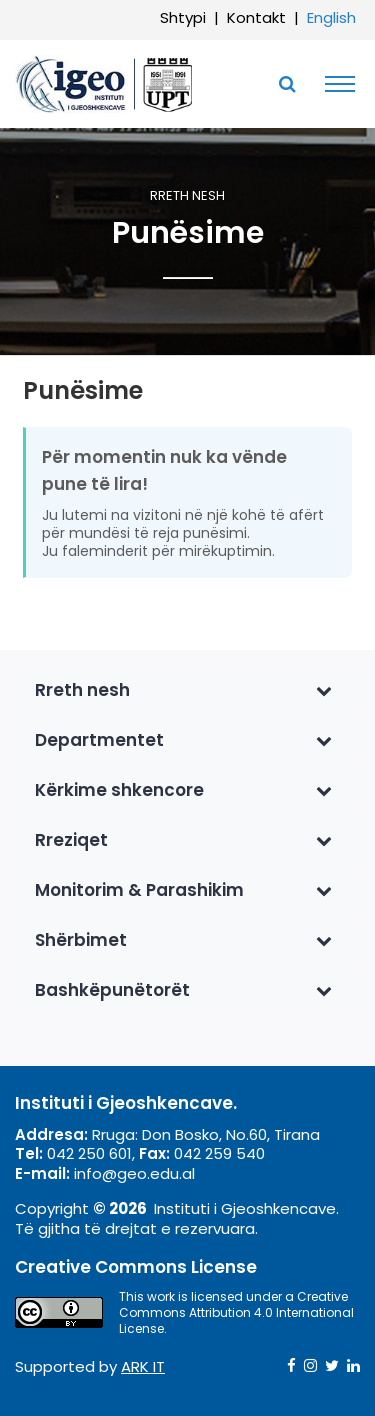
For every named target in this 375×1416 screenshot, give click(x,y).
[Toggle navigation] (335, 84)
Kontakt (256, 17)
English (331, 17)
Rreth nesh (187, 196)
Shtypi (183, 17)
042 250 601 (89, 1153)
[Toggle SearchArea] (287, 84)
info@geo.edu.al (134, 1173)
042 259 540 (219, 1153)
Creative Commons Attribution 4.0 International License (236, 1312)
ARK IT (143, 1366)
